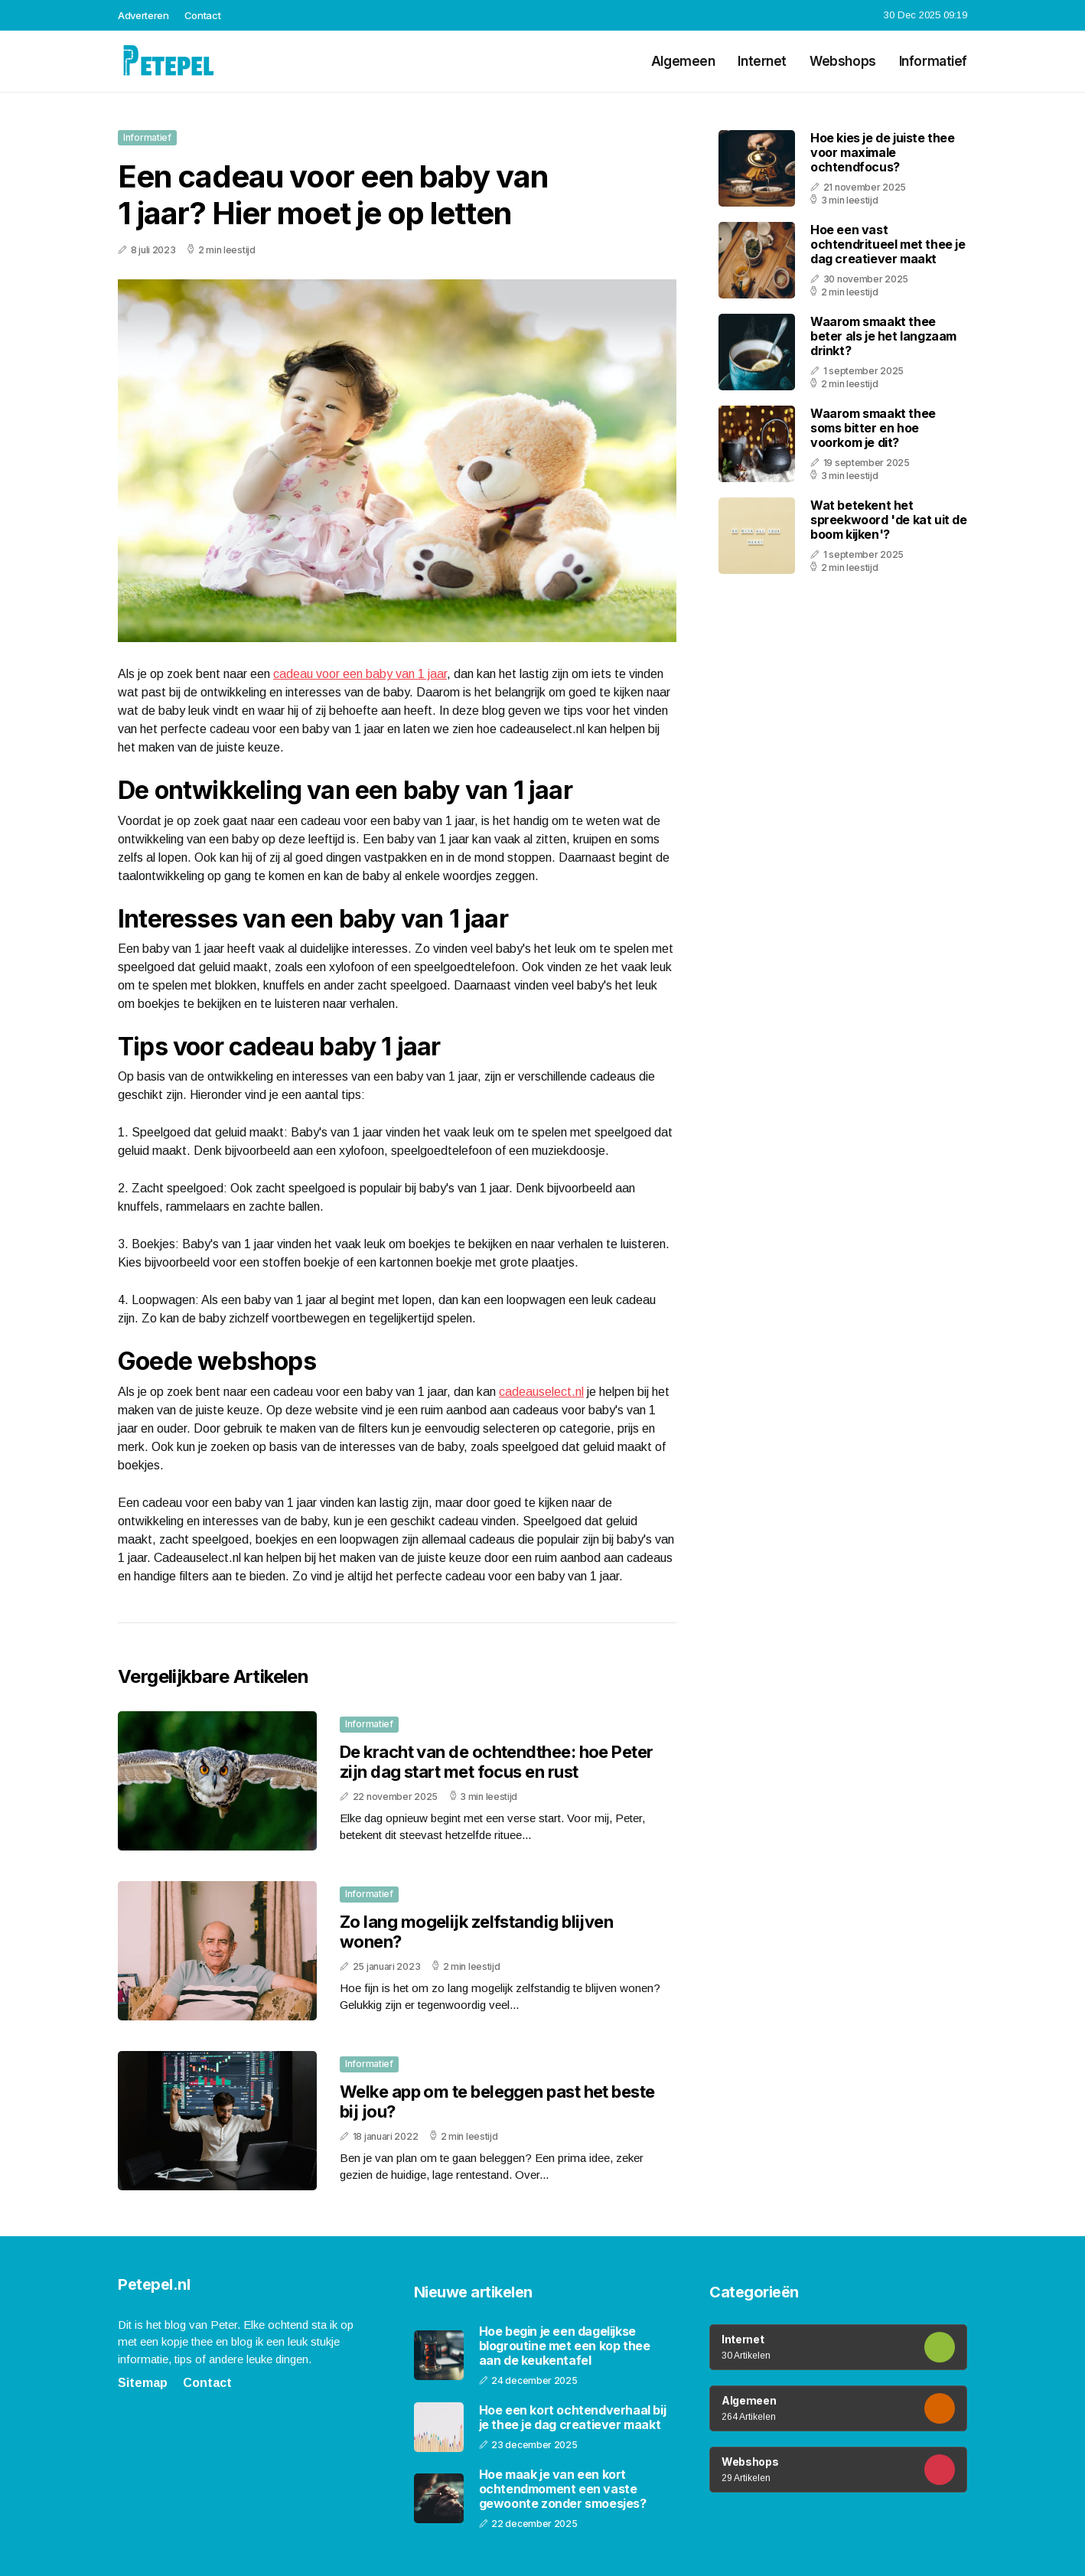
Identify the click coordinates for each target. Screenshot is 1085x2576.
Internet (762, 61)
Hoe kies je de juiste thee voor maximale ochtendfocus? (882, 152)
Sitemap (143, 2382)
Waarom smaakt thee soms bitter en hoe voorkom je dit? (873, 428)
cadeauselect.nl (541, 1391)
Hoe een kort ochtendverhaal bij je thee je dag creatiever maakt (572, 2417)
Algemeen (683, 61)
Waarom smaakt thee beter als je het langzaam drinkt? (883, 336)
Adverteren (143, 15)
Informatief (933, 61)
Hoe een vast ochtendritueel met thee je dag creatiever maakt (888, 244)
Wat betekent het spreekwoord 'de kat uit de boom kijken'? (888, 519)
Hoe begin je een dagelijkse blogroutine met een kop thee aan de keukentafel (564, 2346)
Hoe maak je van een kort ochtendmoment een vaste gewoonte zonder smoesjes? (563, 2489)
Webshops (843, 61)
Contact (202, 15)
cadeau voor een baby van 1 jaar (360, 673)
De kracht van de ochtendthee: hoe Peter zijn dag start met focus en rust (496, 1762)
